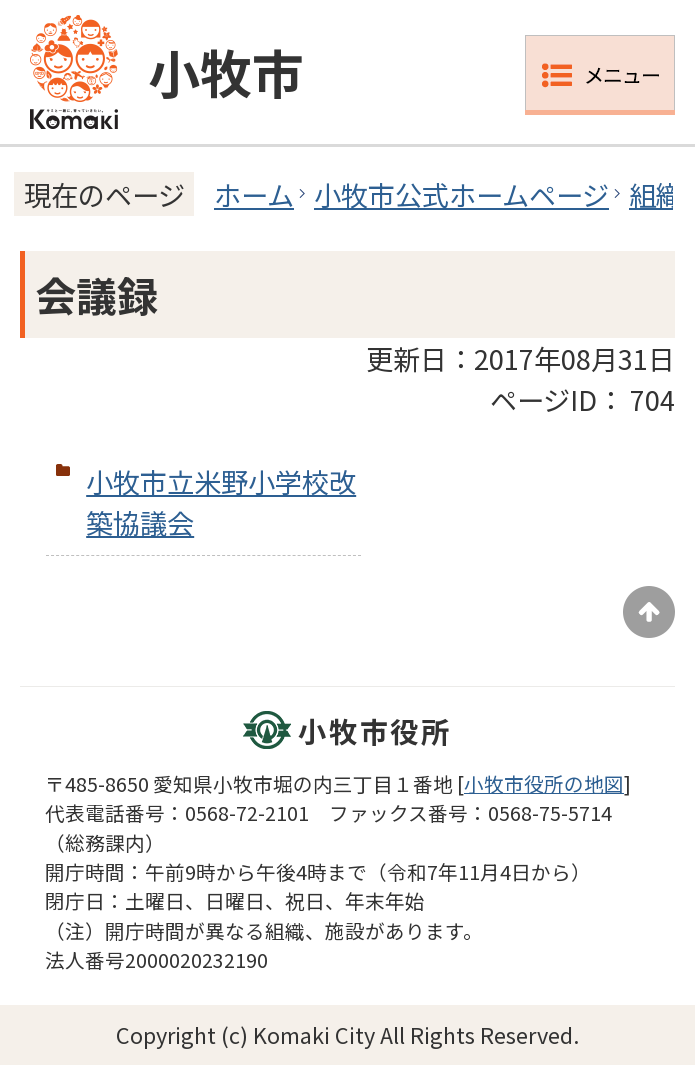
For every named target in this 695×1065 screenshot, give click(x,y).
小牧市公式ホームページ (461, 194)
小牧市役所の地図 (544, 783)
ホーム (254, 194)
